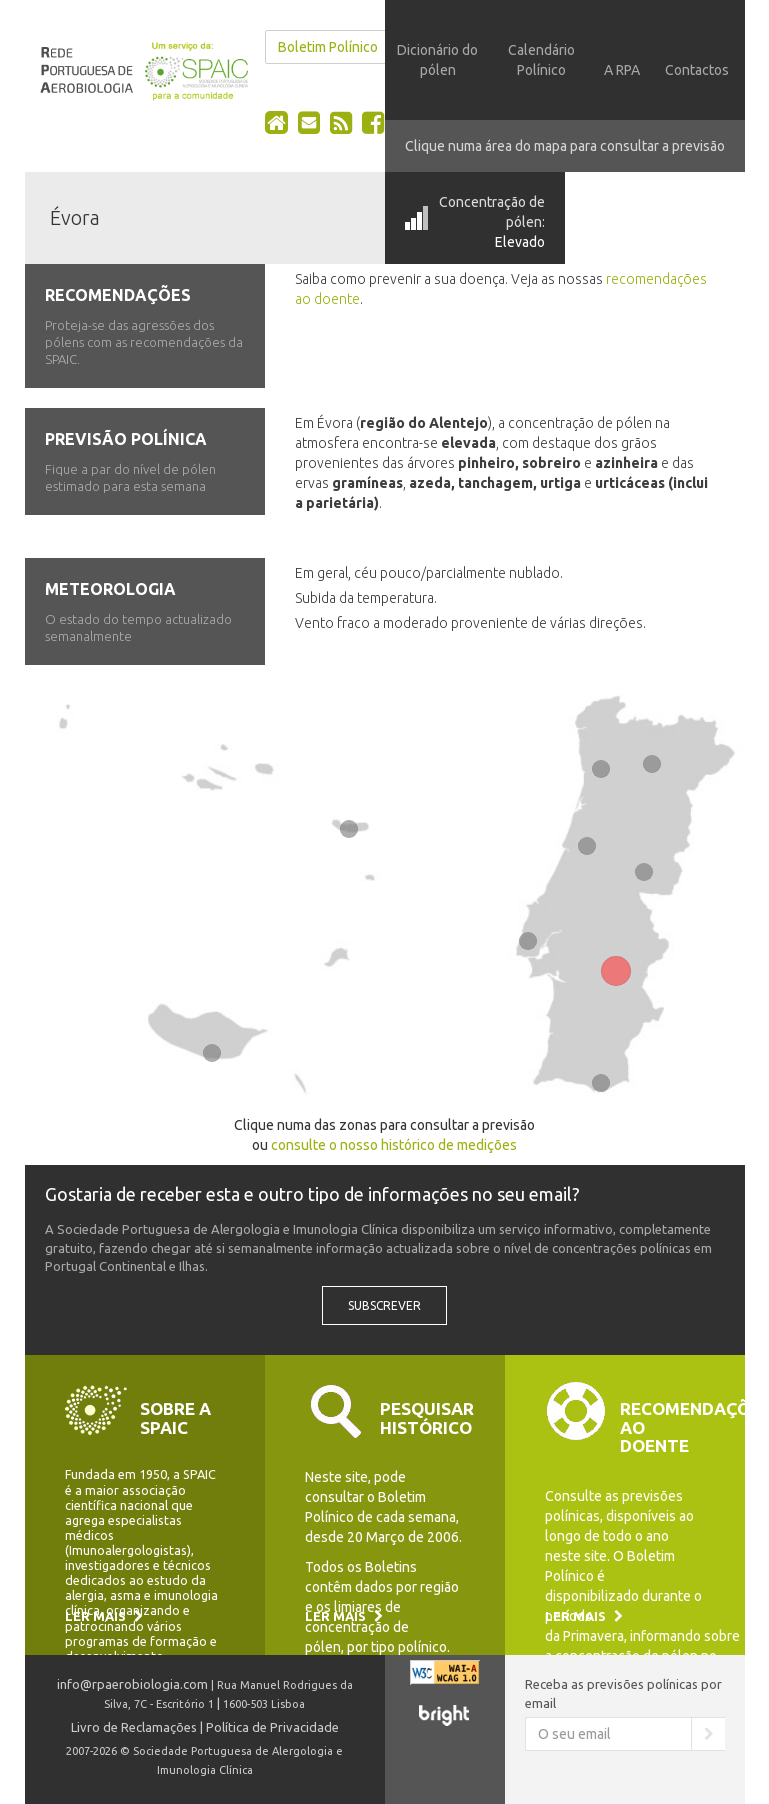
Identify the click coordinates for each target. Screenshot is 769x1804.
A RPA (622, 70)
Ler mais (104, 1616)
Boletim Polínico (328, 47)
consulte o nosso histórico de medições (394, 1145)
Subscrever (384, 1305)
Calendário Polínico (541, 60)
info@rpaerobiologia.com (132, 1684)
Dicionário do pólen (437, 60)
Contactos (697, 70)
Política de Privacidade (272, 1727)
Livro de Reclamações (134, 1727)
